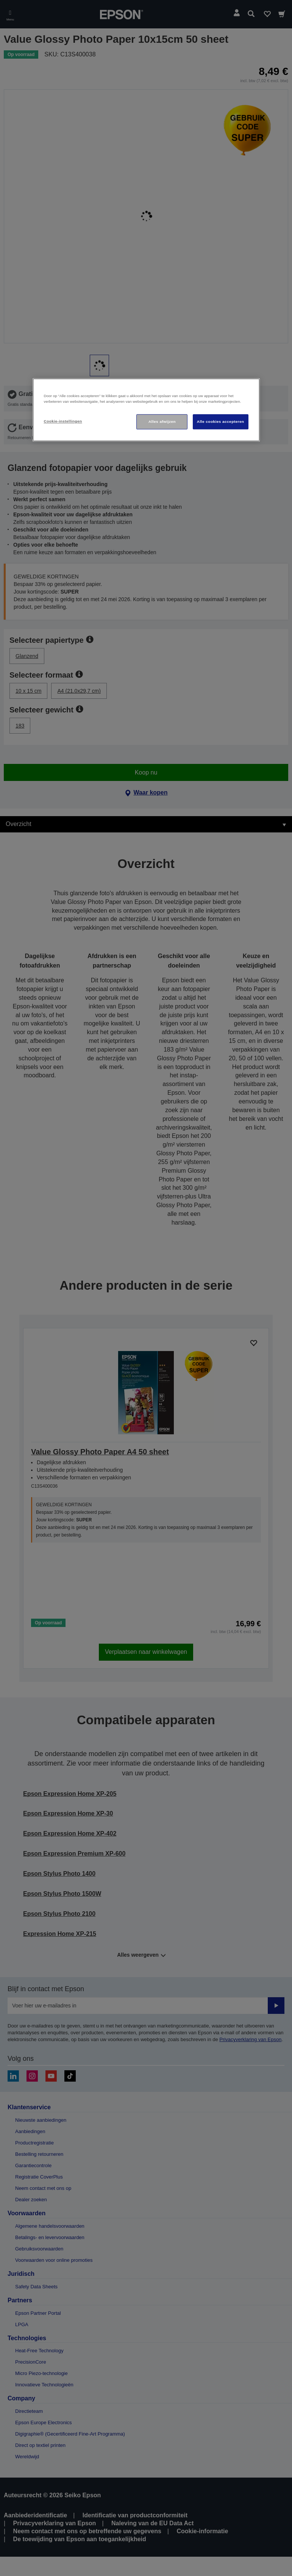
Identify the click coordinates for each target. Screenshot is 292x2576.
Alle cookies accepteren (220, 421)
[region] (146, 409)
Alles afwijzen (162, 421)
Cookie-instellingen (63, 421)
